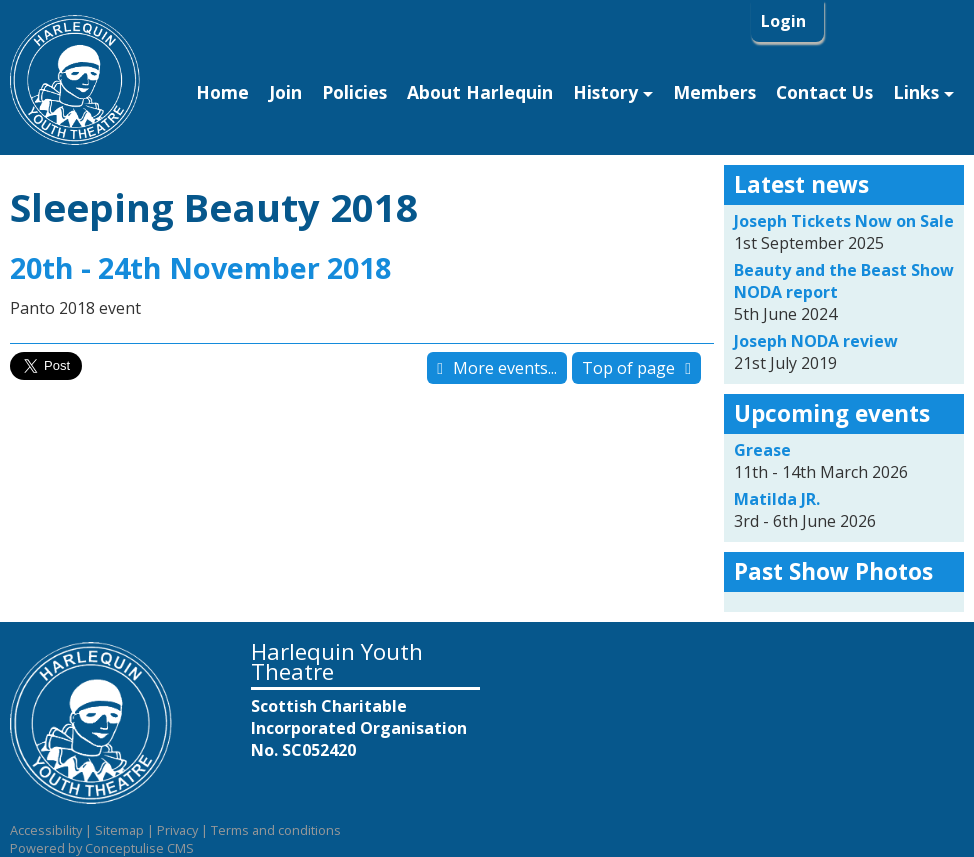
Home (222, 92)
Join (285, 92)
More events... (505, 368)
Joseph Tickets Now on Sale (844, 221)
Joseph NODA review (816, 341)
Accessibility (46, 830)
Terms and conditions (276, 830)
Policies (354, 92)
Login (785, 21)
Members (714, 92)
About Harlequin (480, 92)
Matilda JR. (777, 499)
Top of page (628, 368)
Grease (762, 450)
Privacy (177, 830)
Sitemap (119, 830)
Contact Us (824, 92)
